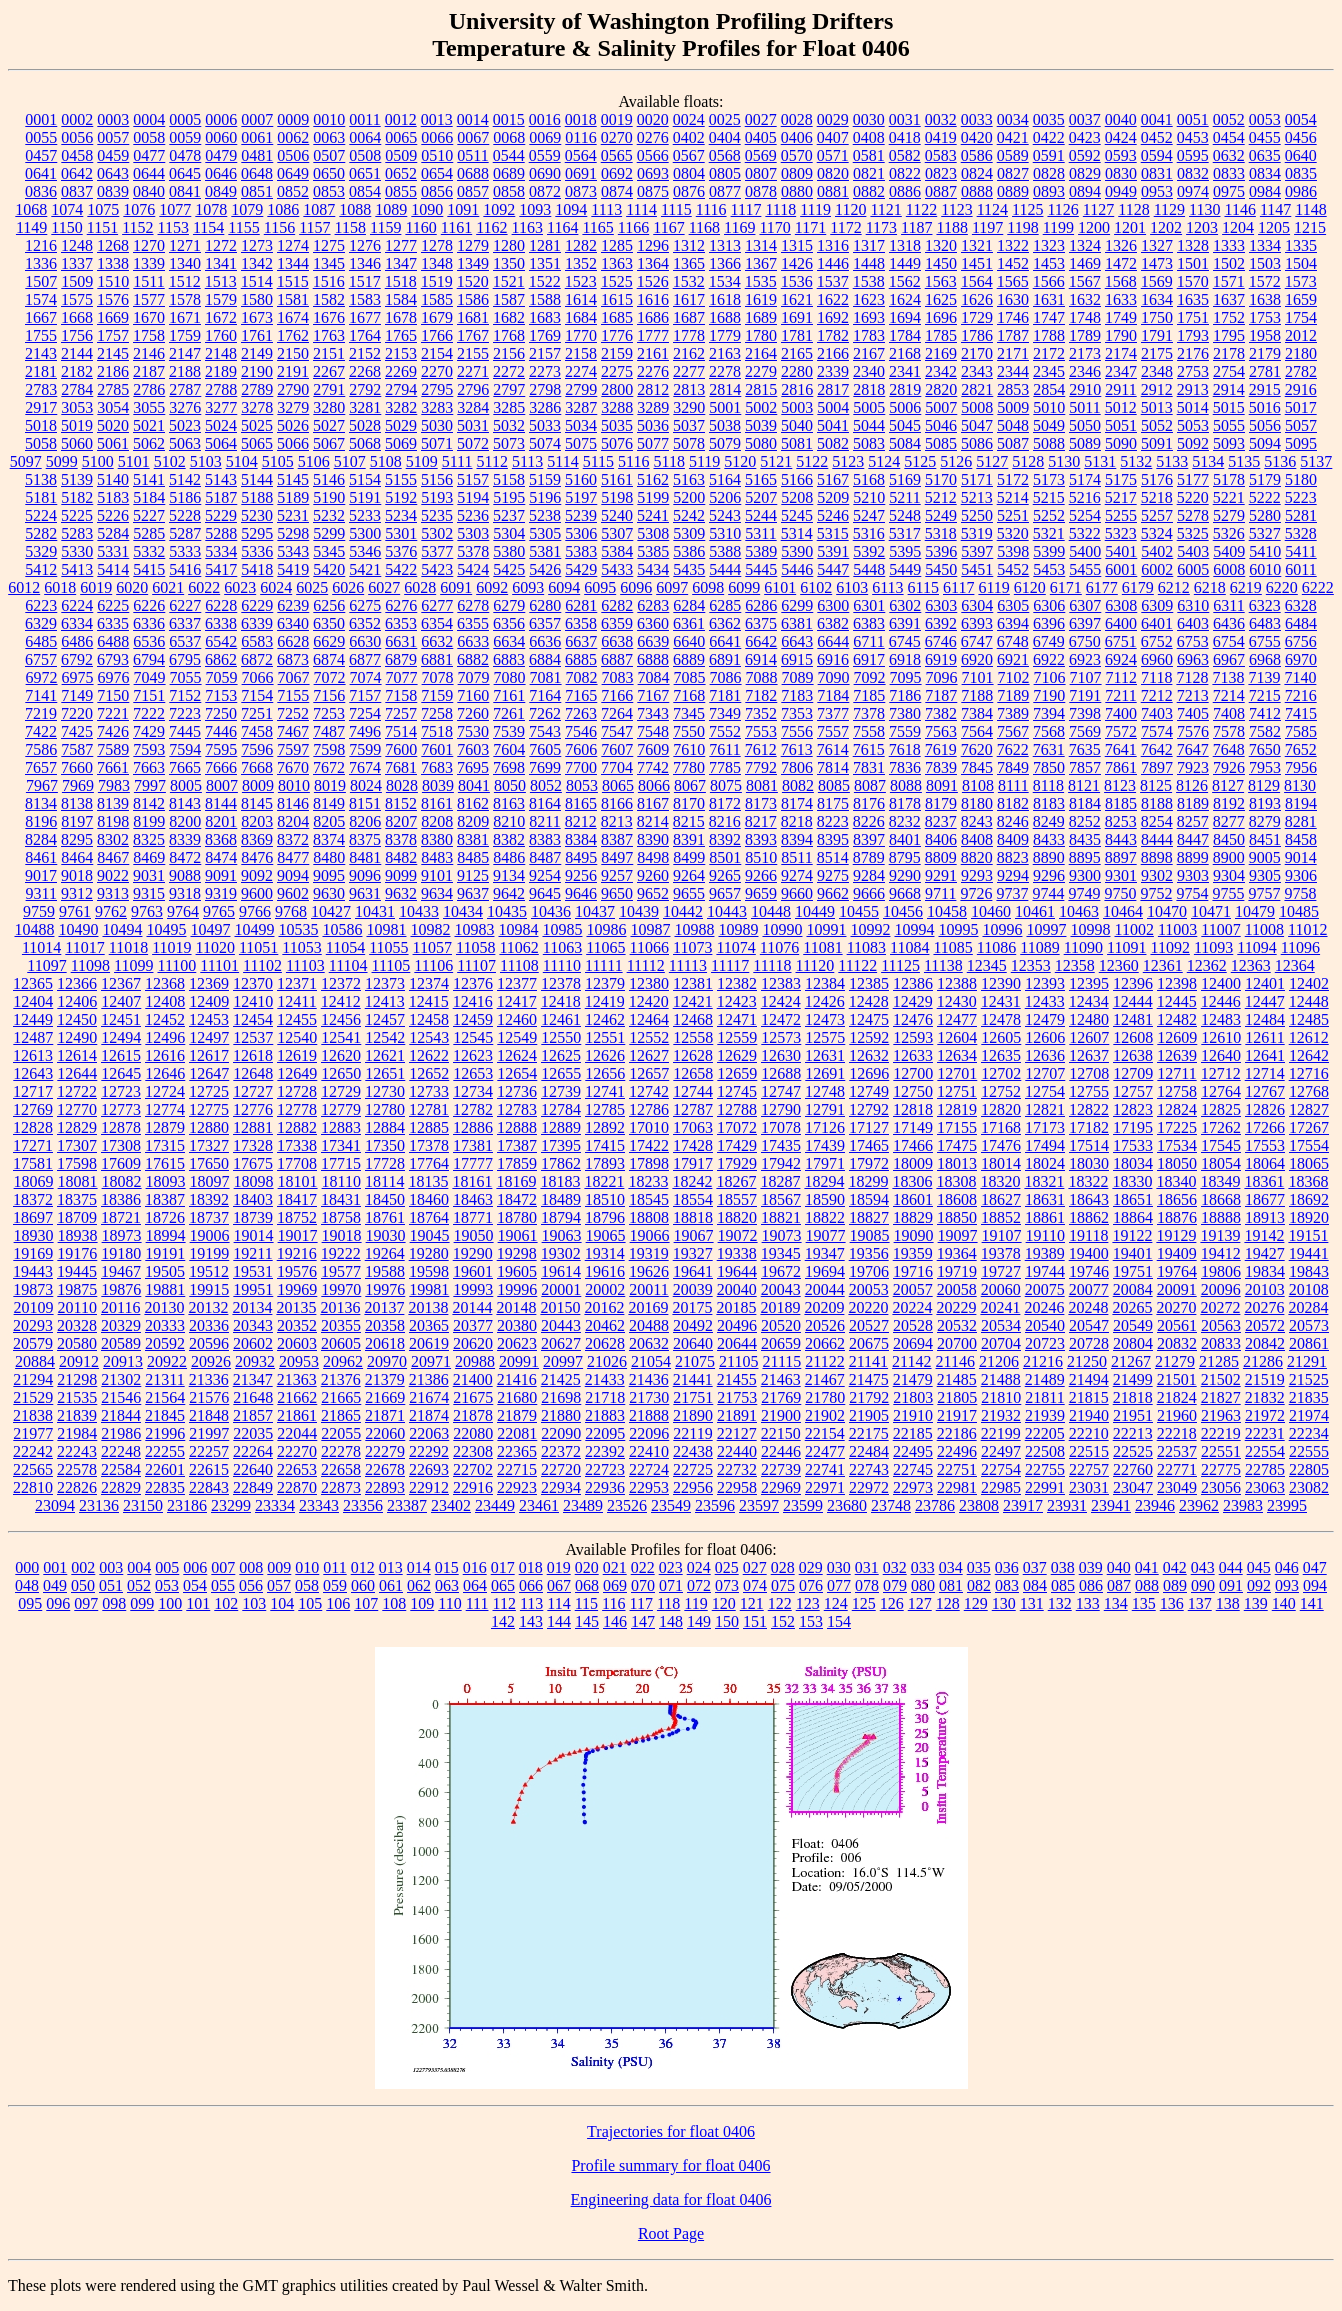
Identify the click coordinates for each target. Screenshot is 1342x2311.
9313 (113, 893)
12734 (473, 1091)
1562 (905, 281)
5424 (473, 569)
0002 (77, 119)
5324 (1157, 533)
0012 (401, 119)
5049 (1049, 425)
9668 (905, 893)
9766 (255, 911)
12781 (429, 1109)
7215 (1265, 695)
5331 (113, 551)
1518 (401, 281)
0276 (653, 137)
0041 (1157, 119)
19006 (210, 1235)
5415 (149, 569)
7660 (77, 767)
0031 (905, 119)
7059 (222, 677)
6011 (1300, 569)
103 (254, 1603)
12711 (1176, 1073)
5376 (401, 551)
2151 (329, 353)
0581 (869, 155)
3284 (473, 407)
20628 (605, 1343)
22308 (473, 1451)
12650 (341, 1073)
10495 (166, 929)
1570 (1193, 281)
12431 (1001, 1001)
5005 (869, 407)
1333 (1229, 245)
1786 (977, 335)
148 (671, 1621)
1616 (653, 299)
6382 (833, 623)
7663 (149, 767)
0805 (725, 173)
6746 (941, 641)
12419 (605, 1001)
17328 (253, 1145)
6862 (221, 659)
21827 (1221, 1397)
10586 (342, 929)
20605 (341, 1343)
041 (1147, 1567)
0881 (833, 191)
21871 (385, 1415)
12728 (297, 1091)
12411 (296, 1001)
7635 (1085, 749)
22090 (561, 1433)
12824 (1177, 1109)
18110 (341, 1181)
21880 (561, 1415)
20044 (825, 1289)
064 (475, 1585)
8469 (149, 857)
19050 (474, 1235)
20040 (737, 1289)
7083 (618, 677)
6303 (941, 605)
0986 (1301, 191)
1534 (725, 281)
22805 (1309, 1469)
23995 (1287, 1505)
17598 (77, 1163)
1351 (545, 263)
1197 (987, 227)
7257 (401, 713)
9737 (1012, 893)
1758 (149, 335)
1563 (941, 281)
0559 (545, 155)
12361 (1163, 965)
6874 (329, 659)
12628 (693, 1055)
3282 (401, 407)
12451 (121, 1019)
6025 (312, 587)
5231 (293, 515)
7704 (617, 767)
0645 (185, 173)
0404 (725, 137)
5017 (1301, 407)
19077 (826, 1235)
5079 (725, 443)
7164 (545, 695)
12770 (77, 1109)
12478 (1001, 1019)
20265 (1132, 1307)
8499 (689, 857)
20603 (297, 1343)
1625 (941, 299)
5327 (1265, 533)
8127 (1228, 785)
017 (503, 1567)
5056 (1265, 425)
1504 (1301, 263)
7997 (150, 785)
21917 (957, 1415)
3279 (293, 407)
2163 (725, 353)
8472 (185, 857)
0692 (617, 173)
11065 (605, 947)
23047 (1133, 1487)
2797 (509, 389)
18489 (561, 1199)
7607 (617, 749)
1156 (279, 227)
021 (615, 1567)
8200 (185, 821)
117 (641, 1603)
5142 (185, 479)
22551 (1221, 1451)
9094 (293, 875)
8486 (509, 857)
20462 (605, 1325)
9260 (653, 875)
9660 (797, 893)
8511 (796, 857)
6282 (617, 605)
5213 (977, 497)
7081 (546, 677)
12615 (121, 1055)
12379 (605, 983)
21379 (385, 1379)
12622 (429, 1055)
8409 (1013, 839)
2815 (761, 389)
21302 (121, 1379)
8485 (473, 857)
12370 (253, 983)
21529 (33, 1397)
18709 (77, 1217)
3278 (257, 407)
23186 (187, 1505)
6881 (437, 659)
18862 (1089, 1217)
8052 (546, 785)
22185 (913, 1433)
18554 (693, 1199)
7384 (977, 713)
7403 (1157, 713)
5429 (581, 569)
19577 (341, 1271)
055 (223, 1585)
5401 (1121, 551)
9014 (1301, 857)
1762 (293, 335)
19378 (1001, 1253)
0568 (725, 155)
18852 (1001, 1217)
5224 (41, 515)
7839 (941, 767)
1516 (329, 281)
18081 (78, 1181)
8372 (293, 839)
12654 (517, 1073)
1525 (617, 281)
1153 (173, 227)
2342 (941, 371)
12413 (385, 1001)
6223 (41, 605)
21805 (957, 1397)
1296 (653, 245)
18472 (517, 1199)
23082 (1309, 1487)
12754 (1045, 1091)
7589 (113, 749)
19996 (517, 1289)
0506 (293, 155)
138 (1228, 1603)
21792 (869, 1397)
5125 (920, 461)
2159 (617, 353)
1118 (780, 209)
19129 (1176, 1235)
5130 (1064, 461)
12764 (1221, 1091)
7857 (1085, 767)
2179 (1265, 353)
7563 (941, 731)
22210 (1089, 1433)
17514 (1089, 1145)
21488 (1001, 1379)
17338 (297, 1145)
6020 (132, 587)
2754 (1229, 371)
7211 (1120, 695)
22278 (341, 1451)
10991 (826, 929)
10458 (947, 911)
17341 (341, 1145)
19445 (77, 1271)
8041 (474, 785)
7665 (185, 767)
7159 (437, 695)
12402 (1309, 983)
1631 (1049, 299)
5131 (1100, 461)
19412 (1221, 1253)
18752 (297, 1217)
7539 (509, 731)
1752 (1229, 317)
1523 (581, 281)
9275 (833, 875)
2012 (1301, 335)
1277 (401, 245)
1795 (1229, 335)
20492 (693, 1325)
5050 (1085, 425)
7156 (329, 695)
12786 (649, 1109)
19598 (429, 1271)
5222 (1265, 497)
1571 (1229, 281)
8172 (725, 803)
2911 (1120, 389)
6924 (1121, 659)
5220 (1193, 497)
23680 (847, 1505)
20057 (913, 1289)
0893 (1049, 191)
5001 (725, 407)
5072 (473, 443)
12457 (385, 1019)
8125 (1156, 785)
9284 (869, 875)
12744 (693, 1091)
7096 (942, 677)
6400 (1121, 623)
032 (895, 1567)
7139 (1264, 677)
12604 (957, 1037)
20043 (781, 1289)
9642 (509, 893)
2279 (761, 371)
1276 (365, 245)
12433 (1045, 1001)
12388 (957, 983)
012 (363, 1567)
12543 (429, 1037)
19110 (1045, 1235)
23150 (143, 1505)
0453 (1193, 137)
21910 (913, 1415)
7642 (1157, 749)
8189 (1193, 803)
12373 (385, 983)
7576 (1193, 731)
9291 (941, 875)
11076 (779, 947)
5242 (689, 515)
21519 (1265, 1379)
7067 (294, 677)
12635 (1001, 1055)
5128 (1028, 461)
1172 (845, 227)
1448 (869, 263)
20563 (1221, 1325)
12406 (77, 1001)
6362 (725, 623)
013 (391, 1567)
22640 (253, 1469)
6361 (689, 623)
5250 (977, 515)
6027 (384, 587)
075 (783, 1585)
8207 (401, 821)
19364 (957, 1253)
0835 (1301, 173)
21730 (649, 1397)
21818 (1133, 1397)
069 (615, 1585)
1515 (293, 281)
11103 (305, 965)
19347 (825, 1253)
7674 (365, 767)
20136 (340, 1307)
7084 (654, 677)
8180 (977, 803)
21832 (1265, 1397)
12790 (781, 1109)
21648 (253, 1397)
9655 (689, 893)
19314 (605, 1253)
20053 (869, 1289)
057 (279, 1585)
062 (419, 1585)
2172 (1049, 353)
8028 (402, 785)
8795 (905, 857)
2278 (725, 371)
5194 (473, 497)
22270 (297, 1451)
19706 (869, 1271)
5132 (1136, 461)
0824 (977, 173)
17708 (297, 1163)
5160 (581, 479)
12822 (1089, 1109)
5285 (149, 533)
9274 (797, 875)
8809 (941, 857)
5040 (797, 425)
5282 (41, 533)
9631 (365, 893)
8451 (1265, 839)
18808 (649, 1217)
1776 (617, 335)
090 (1203, 1585)
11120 (815, 965)
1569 (1157, 281)
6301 (869, 605)
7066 (258, 677)
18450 (385, 1199)
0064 (365, 137)
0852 (293, 191)
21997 (209, 1433)
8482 (401, 857)
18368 (1308, 1181)
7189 (1013, 695)
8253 (1121, 821)
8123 (1120, 785)
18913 (1265, 1217)
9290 (905, 875)
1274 (293, 245)
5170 (941, 479)
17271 (33, 1145)
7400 (1121, 713)
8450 (1229, 839)
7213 (1193, 695)
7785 (725, 767)
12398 (1177, 983)
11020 (215, 947)
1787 (1013, 335)
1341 (221, 263)
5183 (113, 497)
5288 (221, 533)
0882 (869, 191)
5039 (761, 425)
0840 (149, 191)
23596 (715, 1505)
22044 (297, 1433)
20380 (517, 1325)
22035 (253, 1433)
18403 (253, 1199)
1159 (385, 227)
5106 (314, 461)
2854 (1049, 389)
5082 (833, 443)
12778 (297, 1109)
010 (307, 1567)
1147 (1275, 209)
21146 (955, 1361)
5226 (113, 515)
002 (83, 1567)
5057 (1301, 425)
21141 (868, 1361)
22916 (473, 1487)
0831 (1157, 173)
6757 (41, 659)
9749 (1084, 893)
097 (86, 1603)
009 (279, 1567)
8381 (473, 839)
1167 (668, 227)
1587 (509, 299)
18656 (1177, 1199)
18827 (869, 1217)
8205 (329, 821)
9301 (1121, 875)
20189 (780, 1307)
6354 (437, 623)
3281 (365, 407)
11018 (128, 947)
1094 (571, 209)
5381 (545, 551)
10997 (1046, 929)
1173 (881, 227)
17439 (825, 1145)
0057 (113, 137)
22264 (253, 1451)
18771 (473, 1217)
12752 (1001, 1091)
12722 (77, 1091)
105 (310, 1603)
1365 (689, 263)
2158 (581, 353)
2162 (689, 353)
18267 (736, 1181)
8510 (761, 857)
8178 (905, 803)
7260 (473, 713)
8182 (1013, 803)
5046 (941, 425)
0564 (581, 155)
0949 (1121, 191)
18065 (1309, 1163)
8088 (906, 785)
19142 (1264, 1235)
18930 (34, 1235)
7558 (869, 731)
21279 (1175, 1361)
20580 (77, 1343)
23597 (759, 1505)
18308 (956, 1181)
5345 (329, 551)
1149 (31, 227)
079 (895, 1585)
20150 (560, 1307)
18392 (209, 1199)
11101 (219, 965)
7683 (437, 767)
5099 (62, 461)
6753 (1193, 641)
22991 (1045, 1487)
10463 (1079, 911)
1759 (185, 335)
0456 (1301, 137)
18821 (781, 1217)
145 (587, 1621)
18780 (517, 1217)
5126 (956, 461)
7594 (185, 749)
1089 (391, 209)
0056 (77, 137)
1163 (527, 227)
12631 (825, 1055)
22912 (429, 1487)
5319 (977, 533)
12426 (825, 1001)
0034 (1013, 119)
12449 (33, 1019)
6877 (365, 659)
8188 (1157, 803)
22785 (1265, 1469)
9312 (77, 893)
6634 (509, 641)
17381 (473, 1145)
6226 (149, 605)
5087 (1013, 443)
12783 (517, 1109)
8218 (797, 821)
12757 (1133, 1091)
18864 (1133, 1217)
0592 (1085, 155)
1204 (1238, 227)
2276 (653, 371)
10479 (1255, 911)
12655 (561, 1073)
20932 (255, 1361)
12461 (561, 1019)
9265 (725, 875)
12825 (1221, 1109)
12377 (517, 983)
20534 (1001, 1325)
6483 (1265, 623)
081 (951, 1585)
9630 (329, 893)
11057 (432, 947)
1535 (761, 281)
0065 (401, 137)
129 (976, 1603)
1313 (725, 245)
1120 (850, 209)
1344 (293, 263)
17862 (561, 1163)
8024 (366, 785)
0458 (77, 155)
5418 (257, 569)
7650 (1265, 749)
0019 (617, 119)
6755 (1265, 641)
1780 (761, 335)
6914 (761, 659)
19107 (1002, 1235)
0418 (905, 137)
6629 (329, 641)
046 (1287, 1567)
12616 (165, 1055)
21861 (297, 1415)
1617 (689, 299)
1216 (41, 245)
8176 (869, 803)
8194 (1301, 803)
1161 (456, 227)
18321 (1044, 1181)
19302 (561, 1253)
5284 (113, 533)
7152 (185, 695)
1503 (1265, 263)
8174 (797, 803)
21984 (77, 1433)
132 (1060, 1603)
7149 (77, 695)
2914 (1229, 389)
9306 (1301, 875)
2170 (977, 353)
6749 (1049, 641)
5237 (509, 515)
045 (1259, 1567)
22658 (341, 1469)
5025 (257, 425)
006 (195, 1567)
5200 (689, 497)
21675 (473, 1397)
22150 (781, 1433)
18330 (1132, 1181)
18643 (1089, 1199)
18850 (957, 1217)
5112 (491, 461)
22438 (693, 1451)
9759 (39, 911)
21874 (429, 1415)
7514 (401, 731)
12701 (957, 1073)
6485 (41, 641)
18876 (1177, 1217)
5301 (401, 533)
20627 (561, 1343)
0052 (1229, 119)
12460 (517, 1019)
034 (951, 1567)
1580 (257, 299)
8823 (1013, 857)
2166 (833, 353)
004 (139, 1567)
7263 (581, 713)
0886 (905, 191)
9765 (219, 911)
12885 (429, 1127)
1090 (427, 209)
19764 (1177, 1271)
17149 (913, 1127)
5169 (905, 479)
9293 (977, 875)
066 (531, 1585)
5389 (761, 551)
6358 (581, 623)
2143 (41, 353)
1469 (1085, 263)
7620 (977, 749)
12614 (77, 1055)
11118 (772, 965)
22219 (1221, 1433)
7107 (1086, 677)
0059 (185, 137)
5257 (1157, 515)
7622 (1013, 749)
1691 (797, 317)
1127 (1098, 209)
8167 (653, 803)
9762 (111, 911)
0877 (725, 191)
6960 (1157, 659)
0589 (1013, 155)
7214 (1229, 695)
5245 (797, 515)
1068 (31, 209)
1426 (797, 263)
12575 (825, 1037)
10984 (518, 929)
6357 (545, 623)
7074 (366, 677)
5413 (77, 569)
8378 (401, 839)
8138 (77, 803)
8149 (329, 803)
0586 (977, 155)
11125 (900, 965)
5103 (206, 461)
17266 (1265, 1127)
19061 (518, 1235)
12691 (825, 1073)
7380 (905, 713)
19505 (165, 1271)
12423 (737, 1001)
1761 (257, 335)
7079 (474, 677)
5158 (509, 479)
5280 (1265, 515)
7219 (41, 713)
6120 (1030, 587)
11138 (943, 965)
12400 (1221, 983)
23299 (231, 1505)
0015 (509, 119)
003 (111, 1567)
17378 (429, 1145)
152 (783, 1621)
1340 (185, 263)
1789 (1085, 335)
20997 (563, 1361)
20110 (77, 1307)
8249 (1049, 821)
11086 (996, 947)
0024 (689, 119)
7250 (221, 713)
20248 (1088, 1307)
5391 (833, 551)
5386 (689, 551)
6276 (401, 605)
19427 (1265, 1253)
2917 (41, 407)
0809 (797, 173)
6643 (797, 641)
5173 (1049, 479)
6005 (1193, 569)
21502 (1221, 1379)
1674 (293, 317)
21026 (607, 1361)
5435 (689, 569)
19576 (297, 1271)
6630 (365, 641)
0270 (617, 137)
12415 (429, 1001)
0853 (329, 191)
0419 (941, 137)
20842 (1265, 1343)
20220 (868, 1307)
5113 (527, 461)
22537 (1177, 1451)
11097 (46, 965)
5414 (113, 569)
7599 (365, 749)
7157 (365, 695)
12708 (1089, 1073)
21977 (33, 1433)
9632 (401, 893)
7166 (617, 695)
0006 (221, 119)
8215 (689, 821)
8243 (977, 821)
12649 (297, 1073)
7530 (473, 731)
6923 (1085, 659)
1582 (329, 299)
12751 (957, 1091)
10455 (859, 911)
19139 (1220, 1235)
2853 (1013, 389)
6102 (816, 587)
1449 (905, 263)
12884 (385, 1127)
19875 (77, 1289)
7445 (185, 731)
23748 (891, 1505)
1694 (905, 317)
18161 (472, 1181)
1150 (66, 227)
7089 (798, 677)
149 (699, 1621)
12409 (209, 1001)
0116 (580, 137)
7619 (941, 749)
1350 (509, 263)
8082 (798, 785)
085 (1063, 1585)
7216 (1301, 695)
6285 (725, 605)
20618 (385, 1343)
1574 (41, 299)
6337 (185, 623)
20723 (1045, 1343)
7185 (869, 695)
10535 (298, 929)
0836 (41, 191)
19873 (33, 1289)
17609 (121, 1163)
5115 (598, 461)
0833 (1229, 173)
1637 (1229, 299)
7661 (113, 767)
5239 (581, 515)
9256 (581, 875)
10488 (34, 929)
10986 (606, 929)
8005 (186, 785)
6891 (725, 659)
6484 (1301, 623)
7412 (1265, 713)
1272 (221, 245)
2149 (257, 353)
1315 (797, 245)
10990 (782, 929)
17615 (165, 1163)
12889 (561, 1127)
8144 (221, 803)
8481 (365, 857)
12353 (1031, 965)
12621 (385, 1055)
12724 (165, 1091)
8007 (222, 785)
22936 (605, 1487)
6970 (1301, 659)
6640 (689, 641)
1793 (1193, 335)
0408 (869, 137)
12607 (1089, 1037)
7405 (1193, 713)
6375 (761, 623)
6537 (185, 641)
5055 (1229, 425)
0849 (221, 191)
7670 (293, 767)
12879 (165, 1127)
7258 (437, 713)
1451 (977, 263)
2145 (113, 353)
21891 (737, 1415)
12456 (341, 1019)
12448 (1309, 1001)
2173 (1085, 353)
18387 (165, 1199)
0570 (797, 155)
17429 (737, 1145)
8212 (581, 821)
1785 (941, 335)
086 (1091, 1585)
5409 (1229, 551)
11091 (1126, 947)
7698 (509, 767)
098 (114, 1603)
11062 (518, 947)
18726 (165, 1217)
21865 (341, 1415)
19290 (473, 1253)
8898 (1157, 857)
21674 (429, 1397)
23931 (1067, 1505)
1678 (401, 317)
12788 (737, 1109)
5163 (689, 479)
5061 (113, 443)
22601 (165, 1469)
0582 (905, 155)
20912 (79, 1361)
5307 (617, 533)
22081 (517, 1433)
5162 (653, 479)
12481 (1133, 1019)
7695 (473, 767)
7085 (690, 677)
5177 (1193, 479)
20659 (781, 1343)
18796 (605, 1217)
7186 (905, 695)
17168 (1001, 1127)
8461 (41, 857)
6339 (257, 623)
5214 (1013, 497)
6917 (869, 659)
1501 (1193, 263)
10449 (815, 911)
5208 (797, 497)
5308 (653, 533)
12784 (561, 1109)
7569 (1085, 731)
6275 (365, 605)
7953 (1265, 767)
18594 (869, 1199)
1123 (956, 209)
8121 (1084, 785)
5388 (725, 551)
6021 (168, 587)
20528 (913, 1325)
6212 (1174, 587)
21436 (649, 1379)
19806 (1221, 1271)
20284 (1308, 1307)
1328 (1193, 245)
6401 (1157, 623)
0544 (509, 155)
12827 (1309, 1109)
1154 (208, 227)
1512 (185, 281)
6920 (977, 659)
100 (170, 1603)
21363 (297, 1379)
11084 (909, 947)
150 (727, 1621)
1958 (1265, 335)
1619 (761, 299)
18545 (649, 1199)
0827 (1013, 173)
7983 (114, 785)
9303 (1193, 875)
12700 (913, 1073)
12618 (253, 1055)
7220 (77, 713)
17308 (121, 1145)
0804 (689, 173)
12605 (1001, 1037)
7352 (761, 713)
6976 (114, 677)
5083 (869, 443)
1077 (175, 209)
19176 (77, 1253)
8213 (617, 821)
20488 (649, 1325)
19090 (914, 1235)
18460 (429, 1199)
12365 (33, 983)
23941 (1111, 1505)
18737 (209, 1217)
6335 (113, 623)
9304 (1229, 875)
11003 (1177, 929)
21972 (1265, 1415)
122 (780, 1603)
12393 (1045, 983)
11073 (692, 947)
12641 (1265, 1055)
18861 (1045, 1217)
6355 (473, 623)
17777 (473, 1163)
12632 (869, 1055)
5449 (905, 569)
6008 (1229, 569)
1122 (921, 209)
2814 (725, 389)
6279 (509, 605)
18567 (781, 1199)
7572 (1121, 731)
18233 (648, 1181)
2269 (401, 371)
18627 (1001, 1199)
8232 (905, 821)
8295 (77, 839)
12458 (429, 1019)
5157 (473, 479)
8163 (509, 803)
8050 (510, 785)
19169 (33, 1253)
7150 (113, 695)
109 (422, 1603)
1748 (1085, 317)
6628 (293, 641)
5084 (905, 443)
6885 (581, 659)
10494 (122, 929)
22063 (429, 1433)
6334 (77, 623)
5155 (401, 479)
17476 (1001, 1145)
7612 (761, 749)
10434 (463, 911)
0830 (1121, 173)
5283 (77, 533)
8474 (221, 857)
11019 (171, 947)
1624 (905, 299)
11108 (519, 965)
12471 (737, 1019)
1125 (1027, 209)
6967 (1229, 659)
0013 (437, 119)
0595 (1193, 155)
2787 (185, 389)
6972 (42, 677)
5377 (437, 551)
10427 (331, 911)
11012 (1307, 929)
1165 (597, 227)
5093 (1229, 443)
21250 (1087, 1361)
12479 (1045, 1019)
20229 (956, 1307)
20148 (516, 1307)
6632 (437, 641)
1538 (869, 281)
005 (167, 1567)
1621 (797, 299)
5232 (329, 515)
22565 (33, 1469)
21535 (77, 1397)
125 (864, 1603)
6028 (420, 587)
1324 (1085, 245)
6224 (77, 605)
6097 (672, 587)
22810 (33, 1487)
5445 (761, 569)
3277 (221, 407)
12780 (385, 1109)
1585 (437, 299)
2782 (1301, 371)
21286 (1263, 1361)
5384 (617, 551)
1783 (869, 335)
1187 (916, 227)
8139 (113, 803)
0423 (1085, 137)
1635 (1193, 299)
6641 (725, 641)
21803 (913, 1397)
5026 (293, 425)
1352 (581, 263)
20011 (648, 1289)
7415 (1301, 713)
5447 (833, 569)
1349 (473, 263)
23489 (583, 1505)
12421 (693, 1001)
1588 (545, 299)
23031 (1089, 1487)
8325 (149, 839)
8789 (869, 857)
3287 (581, 407)
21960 (1177, 1415)
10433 (419, 911)
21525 (1309, 1379)
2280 (797, 371)
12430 (957, 1001)
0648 (257, 173)
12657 (649, 1073)
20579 (33, 1343)
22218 (1177, 1433)
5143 (221, 479)
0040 (1121, 119)
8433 (1049, 839)
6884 (545, 659)
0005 (185, 119)
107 (366, 1603)
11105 (391, 965)
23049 (1177, 1487)
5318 (941, 533)
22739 (781, 1469)
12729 (341, 1091)
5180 (1301, 479)
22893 (385, 1487)
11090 (1083, 947)
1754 (1301, 317)
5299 (329, 533)
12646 (165, 1073)
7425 (77, 731)
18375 (77, 1199)
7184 (833, 695)
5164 (725, 479)
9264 (689, 875)
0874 (617, 191)
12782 (473, 1109)
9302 (1157, 875)
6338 (221, 623)
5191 (365, 497)
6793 (113, 659)
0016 (545, 119)
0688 (473, 173)
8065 (618, 785)
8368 (221, 839)
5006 (905, 407)
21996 (165, 1433)
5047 (977, 425)
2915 (1265, 389)
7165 (581, 695)
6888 (653, 659)
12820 (1001, 1109)
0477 (149, 155)
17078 (781, 1127)
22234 (1309, 1433)
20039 (693, 1289)
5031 (473, 425)
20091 (1177, 1289)
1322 (1013, 245)
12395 (1089, 983)
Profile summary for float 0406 (670, 2165)
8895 (1085, 857)
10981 (386, 929)
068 (587, 1585)
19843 (1309, 1271)
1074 (67, 209)
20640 (693, 1343)
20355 (341, 1325)
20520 (781, 1325)
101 (198, 1603)
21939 (1045, 1415)
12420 (649, 1001)
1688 (725, 317)
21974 (1309, 1415)
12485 (1309, 1019)
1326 (1121, 245)
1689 (761, 317)
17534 (1177, 1145)
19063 (562, 1235)
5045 (905, 425)
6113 (887, 587)
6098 (708, 587)
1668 (77, 317)
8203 (257, 821)
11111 (604, 965)
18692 (1309, 1199)
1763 (329, 335)
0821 (869, 173)
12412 (341, 1001)
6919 (941, 659)
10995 (958, 929)
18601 (913, 1199)
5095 (1301, 443)
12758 (1177, 1091)
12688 (781, 1073)
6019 (96, 587)
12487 (33, 1037)
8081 (762, 785)
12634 (957, 1055)
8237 (941, 821)
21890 (693, 1415)
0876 (689, 191)
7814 (833, 767)
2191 (293, 371)
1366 (725, 263)
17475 (957, 1145)
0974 (1193, 191)
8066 (654, 785)
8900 (1229, 857)
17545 (1221, 1145)
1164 (562, 227)
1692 (833, 317)
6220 (1282, 587)
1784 (905, 335)
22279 (385, 1451)
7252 (293, 713)
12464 (649, 1019)
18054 (1221, 1163)
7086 (726, 677)
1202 (1166, 227)
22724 (649, 1469)
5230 (257, 515)
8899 (1193, 857)
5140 (113, 479)
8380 (437, 839)
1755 (41, 335)
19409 (1177, 1253)
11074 (735, 947)
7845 (977, 767)
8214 (653, 821)
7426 (113, 731)
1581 (293, 299)
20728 (1089, 1343)
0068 (509, 137)
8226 (869, 821)
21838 (33, 1415)
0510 (437, 155)
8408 (977, 839)
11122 (857, 965)
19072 (738, 1235)
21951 (1133, 1415)
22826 (77, 1487)
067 (559, 1585)
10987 (650, 929)
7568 (1049, 731)
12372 (341, 983)
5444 (725, 569)
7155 (293, 695)
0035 (1049, 119)
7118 (1156, 677)
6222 (1318, 587)
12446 (1221, 1001)
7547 (617, 731)
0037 (1085, 119)
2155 (473, 353)
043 (1203, 1567)
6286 (761, 605)
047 (1315, 1567)
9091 (221, 875)
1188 (951, 227)
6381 (797, 623)
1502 (1229, 263)
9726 (976, 893)
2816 (797, 389)
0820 (833, 173)
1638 (1265, 299)
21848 (209, 1415)
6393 (977, 623)
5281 (1301, 515)
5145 (293, 479)
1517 (365, 281)
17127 (869, 1127)
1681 (473, 317)
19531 (253, 1271)
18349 (1220, 1181)
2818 (869, 389)
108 (394, 1603)
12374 (429, 983)
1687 (689, 317)
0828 (1049, 173)
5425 (509, 569)
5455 (1085, 569)
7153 (221, 695)
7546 (581, 731)
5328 (1301, 533)
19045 (430, 1235)
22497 (1001, 1451)
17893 (605, 1163)
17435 (781, 1145)
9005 (1265, 857)
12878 (121, 1127)
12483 (1221, 1019)
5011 (1084, 407)
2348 (1157, 371)
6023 (240, 587)
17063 (693, 1127)
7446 (221, 731)
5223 (1301, 497)
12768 (1309, 1091)
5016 (1265, 407)
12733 (429, 1091)
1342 (257, 263)
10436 (551, 911)
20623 (517, 1343)
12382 (737, 983)
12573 (781, 1037)
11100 (176, 965)
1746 (1013, 317)
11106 (433, 965)
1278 (437, 245)
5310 (725, 533)
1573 (1301, 281)
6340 (293, 623)
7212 (1157, 695)
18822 (825, 1217)
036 (1007, 1567)
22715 (517, 1469)
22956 (693, 1487)
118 (668, 1603)
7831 (869, 767)
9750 (1120, 893)
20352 (297, 1325)
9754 (1192, 893)
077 (839, 1585)
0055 (41, 137)
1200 (1094, 227)
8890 (1049, 857)
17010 (649, 1127)
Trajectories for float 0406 (671, 2131)
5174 (1085, 479)
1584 (401, 299)
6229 (257, 605)
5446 (797, 569)
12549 (517, 1037)
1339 (149, 263)
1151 (102, 227)
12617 (209, 1055)
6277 (437, 605)
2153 (401, 353)
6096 (636, 587)
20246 (1044, 1307)
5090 (1121, 443)
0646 (221, 173)
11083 (866, 947)
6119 (993, 587)
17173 (1045, 1127)
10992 (870, 929)
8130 (1300, 785)
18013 (957, 1163)
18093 (166, 1181)
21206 (999, 1361)
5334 (221, 551)
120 (724, 1603)
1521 (509, 281)
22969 (781, 1487)
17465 (869, 1145)
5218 (1157, 497)
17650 (209, 1163)
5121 (776, 461)
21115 (781, 1361)
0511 (472, 155)
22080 (473, 1433)
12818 (913, 1109)
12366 (77, 983)
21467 (825, 1379)
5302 (437, 533)
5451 (977, 569)
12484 (1265, 1019)
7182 (761, 695)
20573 (1309, 1325)
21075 (695, 1361)
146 (615, 1621)
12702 (1001, 1073)
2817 (833, 389)
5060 (77, 443)
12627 (649, 1055)
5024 (221, 425)
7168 (689, 695)
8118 (1048, 785)
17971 (825, 1163)
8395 (833, 839)
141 (1312, 1603)
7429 (149, 731)
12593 (913, 1037)
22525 (1133, 1451)
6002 (1157, 569)
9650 (617, 893)
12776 (253, 1109)
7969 (78, 785)
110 (449, 1603)
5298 (293, 533)
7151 (149, 695)
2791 (329, 389)
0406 (797, 137)
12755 (1089, 1091)
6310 (1193, 605)
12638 (1133, 1055)
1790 (1121, 335)
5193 (437, 497)
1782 (833, 335)
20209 (824, 1307)
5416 (185, 569)
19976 (385, 1289)
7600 (401, 749)
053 (167, 1585)
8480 (329, 857)
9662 (833, 893)
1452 (1013, 263)
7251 (257, 713)
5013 (1157, 407)
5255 (1121, 515)
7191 (1085, 695)
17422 (649, 1145)
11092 (1169, 947)
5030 (437, 425)
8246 (1013, 821)
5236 (473, 515)
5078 (689, 443)
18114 (384, 1181)
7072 (330, 677)
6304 (977, 605)
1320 (941, 245)
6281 (581, 605)
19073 (782, 1235)
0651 (365, 173)
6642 (761, 641)
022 (643, 1567)
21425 (561, 1379)
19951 (253, 1289)
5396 (941, 551)
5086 (977, 443)
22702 (473, 1469)
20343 (253, 1325)
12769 (33, 1109)
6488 (113, 641)
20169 (648, 1307)
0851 (257, 191)
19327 (693, 1253)
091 (1231, 1585)
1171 (810, 227)
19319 (649, 1253)
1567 (1085, 281)
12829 (77, 1127)
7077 (402, 677)
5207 (761, 497)
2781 (1265, 371)
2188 (185, 371)
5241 (653, 515)
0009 (293, 119)
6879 (401, 659)
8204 (293, 821)
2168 (905, 353)
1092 (499, 209)
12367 (121, 983)
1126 (1062, 209)
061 (391, 1585)
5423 (437, 569)
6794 (149, 659)
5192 (401, 497)
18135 (428, 1181)
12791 (825, 1109)
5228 (185, 515)
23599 (803, 1505)
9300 (1085, 875)
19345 (781, 1253)
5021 (149, 425)
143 (531, 1621)
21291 (1307, 1361)
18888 (1221, 1217)
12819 (957, 1109)
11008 (1264, 929)
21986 (121, 1433)
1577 (149, 299)
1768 (509, 335)
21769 (781, 1397)
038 (1063, 1567)
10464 (1123, 911)
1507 (41, 281)
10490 (78, 929)
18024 (1045, 1163)
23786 (935, 1505)
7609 (653, 749)
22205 (1045, 1433)
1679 (437, 317)
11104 (348, 965)
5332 (149, 551)
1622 (833, 299)
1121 (885, 209)
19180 (121, 1253)
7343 (653, 713)
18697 (33, 1217)
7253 (329, 713)
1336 (41, 263)
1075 (103, 209)
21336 (209, 1379)
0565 (617, 155)
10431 (375, 911)
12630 (781, 1055)
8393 (761, 839)
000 (27, 1567)
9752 (1156, 893)
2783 (41, 389)
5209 (833, 497)
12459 (473, 1019)
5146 (329, 479)
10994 (914, 929)
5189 (293, 497)
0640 (1301, 155)
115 (586, 1603)
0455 (1265, 137)
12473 (825, 1019)
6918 (905, 659)
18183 (560, 1181)
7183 (797, 695)
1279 (473, 245)
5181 (41, 497)
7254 (365, 713)
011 (334, 1567)
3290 (689, 407)
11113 (688, 965)
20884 (35, 1361)
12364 (1295, 965)
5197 (581, 497)
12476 (913, 1019)
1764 (365, 335)
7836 (905, 767)
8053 (582, 785)
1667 (41, 317)
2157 (545, 353)
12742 (649, 1091)
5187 (221, 497)
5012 (1121, 407)
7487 (329, 731)
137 (1200, 1603)
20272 (1220, 1307)
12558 (693, 1037)
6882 (473, 659)
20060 (1001, 1289)
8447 (1193, 839)
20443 (561, 1325)
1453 (1049, 263)
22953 (649, 1487)
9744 (1048, 893)
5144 (257, 479)
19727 (1001, 1271)
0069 (545, 137)
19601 (473, 1271)
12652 (429, 1073)
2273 (545, 371)
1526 (653, 281)
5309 (689, 533)
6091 (456, 587)
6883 (509, 659)
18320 (1000, 1181)
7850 (1049, 767)
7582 (1265, 731)
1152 (137, 227)
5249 (941, 515)
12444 (1133, 1001)
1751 (1193, 317)
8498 (653, 857)
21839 (77, 1415)
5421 (365, 569)
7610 (689, 749)
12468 (693, 1019)
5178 (1229, 479)
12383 (781, 983)
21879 (517, 1415)
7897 (1157, 767)
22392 (605, 1451)
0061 (257, 137)
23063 (1265, 1487)
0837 (77, 191)
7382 (941, 713)
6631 (401, 641)
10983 (474, 929)
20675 (869, 1343)
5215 (1049, 497)
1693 (869, 317)
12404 (33, 1001)
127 (920, 1603)
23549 (671, 1505)
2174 (1121, 353)
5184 (149, 497)
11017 (84, 947)
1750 (1157, 317)
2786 (149, 389)
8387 (617, 839)
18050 (1177, 1163)
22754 (1001, 1469)
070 (643, 1585)
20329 (121, 1325)
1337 (77, 263)
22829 (121, 1487)
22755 (1045, 1469)
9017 (41, 875)
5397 (977, 551)
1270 (149, 245)
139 (1256, 1603)
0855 (401, 191)
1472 (1121, 263)
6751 (1121, 641)
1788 (1049, 335)
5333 (185, 551)
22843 (209, 1487)
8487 (545, 857)
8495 (581, 857)
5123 (848, 461)
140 (1284, 1603)
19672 (781, 1271)
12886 (473, 1127)
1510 (113, 281)
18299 (868, 1181)
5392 (869, 551)
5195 (509, 497)
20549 (1133, 1325)
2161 (653, 353)
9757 (1264, 893)
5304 (509, 533)
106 (338, 1603)
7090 (834, 677)
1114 (641, 209)
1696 (941, 317)
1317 (869, 245)
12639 (1177, 1055)
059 (335, 1585)
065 (503, 1585)
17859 (517, 1163)
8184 (1085, 803)
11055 (388, 947)
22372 (561, 1451)
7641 (1121, 749)
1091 (463, 209)
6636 (545, 641)
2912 (1157, 389)
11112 (646, 965)
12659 (737, 1073)
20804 (1133, 1343)
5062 (149, 443)
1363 (617, 263)
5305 (545, 533)
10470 (1167, 911)
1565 (1013, 281)
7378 (869, 713)
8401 (905, 839)
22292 (429, 1451)
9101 (437, 875)
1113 (606, 209)
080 (923, 1585)
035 (979, 1567)
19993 (473, 1289)
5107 (350, 461)
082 (979, 1585)
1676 (329, 317)
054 (195, 1585)
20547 (1089, 1325)
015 (447, 1567)
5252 (1049, 515)
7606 (581, 749)
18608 (957, 1199)
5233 (365, 515)
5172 (1013, 479)
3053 (77, 407)
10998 (1090, 929)
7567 (1013, 731)
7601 (437, 749)
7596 (257, 749)
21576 (209, 1397)
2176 (1193, 353)
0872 (545, 191)
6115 (923, 587)
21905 (869, 1415)
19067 (694, 1235)
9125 (473, 875)
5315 (833, 533)
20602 (253, 1343)
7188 (977, 695)
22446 (781, 1451)
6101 (780, 587)
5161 (617, 479)
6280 (545, 605)
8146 (293, 803)
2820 (941, 389)
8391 (689, 839)
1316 (833, 245)
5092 (1193, 443)
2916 (1301, 389)
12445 (1177, 1001)
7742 (653, 767)
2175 (1157, 353)
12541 (341, 1037)
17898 (649, 1163)
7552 (725, 731)
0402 (689, 137)
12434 (1089, 1001)
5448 (869, 569)
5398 (1013, 551)
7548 (653, 731)
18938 (78, 1235)
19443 (33, 1271)
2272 (509, 371)
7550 (689, 731)
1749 (1121, 317)
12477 (957, 1019)
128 (948, 1603)
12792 (869, 1109)
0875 (653, 191)
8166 (617, 803)
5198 (617, 497)
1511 (148, 281)
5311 (760, 533)
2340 (869, 371)
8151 (365, 803)
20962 (343, 1361)
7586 (41, 749)
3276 (185, 407)
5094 (1265, 443)
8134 (41, 803)
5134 (1208, 461)
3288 (617, 407)
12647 (209, 1073)
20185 (736, 1307)
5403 (1193, 551)
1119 (815, 209)
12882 (297, 1127)
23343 (319, 1505)
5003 (797, 407)
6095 (600, 587)
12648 (253, 1073)
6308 (1121, 605)
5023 (185, 425)
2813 (689, 389)
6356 (509, 623)
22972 (869, 1487)
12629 (737, 1055)
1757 (113, 335)
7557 (833, 731)
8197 (77, 821)
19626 (649, 1271)
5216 (1085, 497)
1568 (1121, 281)
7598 (329, 749)
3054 (113, 407)
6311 (1228, 605)
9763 (147, 911)
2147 (185, 353)
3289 (653, 407)
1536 (797, 281)
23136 (99, 1505)
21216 (1043, 1361)
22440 (737, 1451)
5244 (761, 515)
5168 (869, 479)
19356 (869, 1253)
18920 (1309, 1217)
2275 (617, 371)
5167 (833, 479)
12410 (253, 1001)
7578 (1229, 731)
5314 (797, 533)
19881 (165, 1289)
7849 (1013, 767)
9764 (183, 911)
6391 (905, 623)
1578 (185, 299)
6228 (221, 605)
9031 (149, 875)
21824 (1177, 1397)
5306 (581, 533)
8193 (1265, 803)
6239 (293, 605)
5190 (329, 497)
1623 (869, 299)
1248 (77, 245)
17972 (869, 1163)
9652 (653, 893)
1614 (581, 299)
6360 (653, 623)
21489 (1045, 1379)
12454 (253, 1019)
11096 (1300, 947)
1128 (1133, 209)
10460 (991, 911)
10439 (639, 911)
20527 (869, 1325)
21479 (913, 1379)
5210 (869, 497)
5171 (977, 479)
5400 (1085, 551)
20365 (429, 1325)
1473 (1157, 263)
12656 (605, 1073)
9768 (291, 911)
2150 (293, 353)
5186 (185, 497)
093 (1287, 1585)
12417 (517, 1001)
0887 (941, 191)
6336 (149, 623)
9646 (581, 893)
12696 (869, 1073)
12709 (1133, 1073)
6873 (293, 659)
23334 (275, 1505)
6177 (1102, 587)
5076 (617, 443)
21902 (825, 1415)
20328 (77, 1325)
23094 (55, 1505)
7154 (257, 695)
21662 (297, 1397)
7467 (293, 731)
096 (58, 1603)
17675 (253, 1163)
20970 (387, 1361)
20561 (1177, 1325)
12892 (605, 1127)
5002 (761, 407)
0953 (1157, 191)
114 (558, 1603)
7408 (1229, 713)
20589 (121, 1343)
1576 (113, 299)
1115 (676, 209)
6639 (653, 641)
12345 (987, 965)
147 (643, 1621)
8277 (1229, 821)
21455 (737, 1379)
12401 (1265, 983)
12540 (297, 1037)
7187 (941, 695)
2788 (221, 389)
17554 (1309, 1145)
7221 (113, 713)
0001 (41, 119)
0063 (329, 137)
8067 (690, 785)
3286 (545, 407)
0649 (293, 173)
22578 (77, 1469)
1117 (746, 209)
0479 (221, 155)
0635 (1265, 155)
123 (808, 1603)
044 (1231, 1567)
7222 (149, 713)
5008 (977, 407)
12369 (209, 983)
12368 (165, 983)
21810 (1001, 1397)
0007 (257, 119)
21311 (164, 1379)
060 (363, 1585)
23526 (627, 1505)
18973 (122, 1235)
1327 (1157, 245)
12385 (869, 983)
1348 (437, 263)
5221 (1229, 497)
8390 (653, 839)
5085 (941, 443)
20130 (164, 1307)
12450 (77, 1019)
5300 (365, 533)
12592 (869, 1037)
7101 (978, 677)
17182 (1089, 1127)
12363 (1251, 965)
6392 (941, 623)
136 (1172, 1603)
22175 (869, 1433)
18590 (825, 1199)
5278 (1193, 515)
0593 (1121, 155)
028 (783, 1567)
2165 (797, 353)
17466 (913, 1145)
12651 (385, 1073)
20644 (737, 1343)
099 (142, 1603)
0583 (941, 155)
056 (251, 1585)
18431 (341, 1199)
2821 (977, 389)
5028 (365, 425)
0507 (329, 155)
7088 (762, 677)
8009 (258, 785)
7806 (797, 767)
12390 (1001, 983)
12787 (693, 1109)
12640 (1221, 1055)
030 (839, 1567)
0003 (113, 119)
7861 (1121, 767)
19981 (429, 1289)
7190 (1049, 695)
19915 (209, 1289)
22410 (649, 1451)
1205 (1274, 227)
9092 (257, 875)
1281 (545, 245)
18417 (297, 1199)
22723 (605, 1469)
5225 (77, 515)
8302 (113, 839)
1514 (257, 281)
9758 (1300, 893)
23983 (1243, 1505)
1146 (1239, 209)
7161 (509, 695)
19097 (958, 1235)
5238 (545, 515)
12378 (561, 983)
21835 (1309, 1397)
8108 (978, 785)
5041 (833, 425)
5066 (293, 443)
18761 (385, 1217)
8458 (1301, 839)
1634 (1157, 299)
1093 (535, 209)
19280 (429, 1253)
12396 (1133, 983)
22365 (517, 1451)
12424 (781, 1001)
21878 (473, 1415)
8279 (1265, 821)
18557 (737, 1199)
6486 (77, 641)
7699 (545, 767)
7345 (689, 713)
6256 (329, 605)
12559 (737, 1037)
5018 (41, 425)
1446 (833, 263)
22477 (825, 1451)
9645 (545, 893)
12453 (209, 1019)
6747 (977, 641)
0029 (833, 119)
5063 (185, 443)
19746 (1089, 1271)
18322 (1088, 1181)
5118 (669, 461)
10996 (1002, 929)
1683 (545, 317)
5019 (77, 425)
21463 (781, 1379)
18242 (692, 1181)
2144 (77, 353)
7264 (617, 713)
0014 (473, 119)
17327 (209, 1145)
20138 (428, 1307)
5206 (725, 497)
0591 (1049, 155)
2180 (1301, 353)
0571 (833, 155)
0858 (509, 191)
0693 (653, 173)
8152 (401, 803)
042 (1175, 1567)
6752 (1157, 641)
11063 (562, 947)
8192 (1229, 803)
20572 (1265, 1325)
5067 (329, 443)
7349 (725, 713)
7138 (1228, 677)
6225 (113, 605)
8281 (1301, 821)
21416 (517, 1379)
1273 (257, 245)
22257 (209, 1451)
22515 (1089, 1451)
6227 (185, 605)
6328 (1301, 605)
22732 (737, 1469)
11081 (822, 947)
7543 (545, 731)
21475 (869, 1379)
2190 (257, 371)
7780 (689, 767)
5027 (329, 425)
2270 (437, 371)
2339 (833, 371)
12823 (1133, 1109)
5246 (833, 515)
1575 (77, 299)
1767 (473, 335)
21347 (253, 1379)
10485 (1299, 911)
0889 (1013, 191)
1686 (653, 317)
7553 (761, 731)
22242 (33, 1451)
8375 (365, 839)
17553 (1265, 1145)
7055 (186, 677)
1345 (329, 263)
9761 (75, 911)
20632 (649, 1343)
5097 (26, 461)
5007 (941, 407)
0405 (761, 137)
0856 (437, 191)
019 (559, 1567)
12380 (649, 983)
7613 (797, 749)
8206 (365, 821)
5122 (812, 461)
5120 (740, 461)
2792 (365, 389)
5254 (1085, 515)
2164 (761, 353)
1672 (221, 317)
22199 (1001, 1433)
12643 (33, 1073)
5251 (1013, 515)
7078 (438, 677)
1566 (1049, 281)
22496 (957, 1451)
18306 (912, 1181)
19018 (342, 1235)
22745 (913, 1469)
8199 (149, 821)
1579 (221, 299)
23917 (1023, 1505)
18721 (121, 1217)
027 (755, 1567)
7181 (725, 695)
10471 (1211, 911)
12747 (781, 1091)
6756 (1301, 641)
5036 (653, 425)
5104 (242, 461)
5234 (401, 515)
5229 (221, 515)
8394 (797, 839)
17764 (429, 1163)
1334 (1265, 245)
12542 (385, 1037)
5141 (149, 479)
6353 (401, 623)
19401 (1133, 1253)
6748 (1013, 641)
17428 (693, 1145)
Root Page (671, 2233)
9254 (545, 875)
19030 (386, 1235)
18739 (253, 1217)
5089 (1085, 443)
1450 (941, 263)
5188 (257, 497)
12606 (1045, 1037)
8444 (1157, 839)
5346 (365, 551)
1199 (1058, 227)
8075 (726, 785)
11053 (301, 947)
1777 (653, 335)
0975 (1229, 191)
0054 (1301, 119)
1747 (1049, 317)
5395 (905, 551)
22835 (165, 1487)
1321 (977, 245)
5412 (41, 569)
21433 (605, 1379)
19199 (209, 1253)
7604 (509, 749)
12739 (561, 1091)
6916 (833, 659)
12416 (473, 1001)
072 (699, 1585)
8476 (257, 857)
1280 (509, 245)
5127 (992, 461)
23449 (495, 1505)
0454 (1229, 137)
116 (613, 1603)
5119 (704, 461)
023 (671, 1567)
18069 (34, 1181)
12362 (1207, 965)
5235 (437, 515)
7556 (797, 731)
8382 (509, 839)
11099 (133, 965)
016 (475, 1567)
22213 (1133, 1433)
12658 (693, 1073)
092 (1259, 1585)
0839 (113, 191)
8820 (977, 857)
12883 (341, 1127)
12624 (517, 1055)
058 (307, 1585)
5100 (98, 461)
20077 (1089, 1289)
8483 (437, 857)
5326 (1229, 533)
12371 (297, 983)
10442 (683, 911)
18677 (1265, 1199)
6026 (348, 587)
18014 (1001, 1163)
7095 (906, 677)
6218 (1210, 587)
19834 (1265, 1271)
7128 (1192, 677)
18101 (298, 1181)
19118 (1088, 1235)
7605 (545, 749)
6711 (868, 641)
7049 (150, 677)
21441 (693, 1379)
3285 (509, 407)
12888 (517, 1127)
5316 (869, 533)
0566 (653, 155)
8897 (1121, 857)
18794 (561, 1217)
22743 (869, 1469)
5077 (653, 443)
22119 (692, 1433)
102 (226, 1603)
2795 (437, 389)
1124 (992, 209)
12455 (297, 1019)
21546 (121, 1397)
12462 (605, 1019)
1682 (509, 317)
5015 (1229, 407)
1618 (725, 299)
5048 (1013, 425)
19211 (252, 1253)
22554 (1265, 1451)
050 (83, 1585)
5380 (509, 551)
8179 (941, 803)
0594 (1157, 155)
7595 (221, 749)
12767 (1265, 1091)
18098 (254, 1181)
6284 (689, 605)
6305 (1013, 605)
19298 (517, 1253)
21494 (1089, 1379)
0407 (833, 137)
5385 (653, 551)
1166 (633, 227)
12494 (121, 1037)
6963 (1193, 659)
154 (839, 1621)
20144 (472, 1307)
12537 (253, 1037)
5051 (1121, 425)
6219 (1246, 587)
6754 (1229, 641)
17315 (165, 1145)
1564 (977, 281)
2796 (473, 389)
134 (1116, 1603)
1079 (247, 209)
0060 (221, 137)
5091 (1157, 443)
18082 (122, 1181)
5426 (545, 569)
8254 (1157, 821)
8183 (1049, 803)
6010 (1265, 569)
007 (223, 1567)
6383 (869, 623)
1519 (437, 281)
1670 (149, 317)
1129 (1169, 209)
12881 (253, 1127)
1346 (365, 263)
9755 (1228, 893)
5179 (1265, 479)
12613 (33, 1055)
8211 (544, 821)
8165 (581, 803)
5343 (293, 551)
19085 (870, 1235)
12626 (605, 1055)
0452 (1157, 137)
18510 (605, 1199)
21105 (738, 1361)
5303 (473, 533)
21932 (1001, 1415)
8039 (438, 785)
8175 (833, 803)
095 (30, 1603)
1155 (243, 227)
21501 (1177, 1379)
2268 (365, 371)
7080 (510, 677)
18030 (1089, 1163)
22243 (77, 1451)
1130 (1204, 209)
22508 (1045, 1451)
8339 (185, 839)
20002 (605, 1289)
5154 (365, 479)
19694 (825, 1271)
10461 (1035, 911)
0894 (1085, 191)
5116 (633, 461)
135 (1144, 1603)
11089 (1039, 947)
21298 (77, 1379)
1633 (1121, 299)
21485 (957, 1379)
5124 (884, 461)
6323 (1265, 605)
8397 (869, 839)
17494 (1045, 1145)
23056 (1221, 1487)
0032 (941, 119)
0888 (977, 191)
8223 (833, 821)
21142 (911, 1361)
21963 (1221, 1415)
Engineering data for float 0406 (671, 2199)
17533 (1133, 1145)
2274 (581, 371)
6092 (492, 587)
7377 (833, 713)
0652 (401, 173)
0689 (509, 173)
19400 (1089, 1253)
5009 (1013, 407)
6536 (149, 641)
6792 (77, 659)
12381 (693, 983)
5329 (41, 551)
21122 (824, 1361)
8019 (330, 785)
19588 (385, 1271)
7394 (1049, 713)
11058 (475, 947)
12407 (121, 1001)
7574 (1157, 731)
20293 (33, 1325)
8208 (437, 821)
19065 (606, 1235)
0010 (329, 119)
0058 (149, 137)
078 (867, 1585)
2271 (473, 371)
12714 (1265, 1073)
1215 (1310, 227)
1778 (689, 335)
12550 (561, 1037)
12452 (165, 1019)
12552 (649, 1037)
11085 (952, 947)
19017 (298, 1235)
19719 (957, 1271)
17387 (517, 1145)
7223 (185, 713)
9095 (329, 875)
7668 (257, 767)
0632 (1229, 155)
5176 (1157, 479)
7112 (1121, 677)
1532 (689, 281)
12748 (825, 1091)
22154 (825, 1433)
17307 (77, 1145)
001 (55, 1567)
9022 (113, 875)
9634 (437, 893)
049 (55, 1585)
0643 (113, 173)
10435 (507, 911)
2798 (545, 389)
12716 (1309, 1073)
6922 (1049, 659)
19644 (737, 1271)
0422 (1049, 137)
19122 (1132, 1235)
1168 (704, 227)
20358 (385, 1325)
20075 (1045, 1289)
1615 (617, 299)
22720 (561, 1469)
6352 (365, 623)
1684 (581, 317)
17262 (1221, 1127)
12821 (1045, 1109)
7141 (41, 695)
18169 (516, 1181)
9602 (293, 893)
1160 (420, 227)
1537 (833, 281)
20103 (1265, 1289)
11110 (562, 965)
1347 (401, 263)
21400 (473, 1379)
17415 (605, 1145)
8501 (725, 857)
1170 (774, 227)
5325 (1193, 533)
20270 (1176, 1307)
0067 (473, 137)
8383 (545, 839)
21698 (561, 1397)
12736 (517, 1091)
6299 (797, 605)
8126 (1192, 785)
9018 (77, 875)
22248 (121, 1451)
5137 (1316, 461)
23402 (451, 1505)
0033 (977, 119)
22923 (517, 1487)
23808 (979, 1505)
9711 (940, 893)
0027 (761, 119)
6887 (617, 659)
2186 (113, 371)
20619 (429, 1343)
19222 (341, 1253)
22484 (869, 1451)
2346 (1085, 371)
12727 (253, 1091)
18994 (166, 1235)
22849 (253, 1487)
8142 (149, 803)
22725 (693, 1469)
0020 (653, 119)
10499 (254, 929)
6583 (257, 641)
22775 (1221, 1469)
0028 (797, 119)
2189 (221, 371)
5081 (797, 443)
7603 (473, 749)
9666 (869, 893)
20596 (209, 1343)
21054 (651, 1361)
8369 (257, 839)
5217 (1121, 497)
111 (477, 1603)
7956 (1301, 767)
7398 (1085, 713)
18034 (1133, 1163)
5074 (545, 443)
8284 (41, 839)
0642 (77, 173)
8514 (833, 857)
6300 (833, 605)
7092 (870, 677)
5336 (257, 551)
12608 (1133, 1037)
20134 (252, 1307)
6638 (617, 641)
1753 (1265, 317)
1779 (725, 335)
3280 (329, 407)
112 (503, 1603)
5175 (1121, 479)
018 (531, 1567)
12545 (473, 1037)
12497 (209, 1037)
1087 (319, 209)
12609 (1177, 1037)
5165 (761, 479)
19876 (121, 1289)
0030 (869, 119)
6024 (276, 587)
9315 (149, 893)
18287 (780, 1181)
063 (447, 1585)
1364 (653, 263)
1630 (1013, 299)
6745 (905, 641)
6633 (473, 641)
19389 (1045, 1253)
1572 (1265, 281)
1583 (365, 299)
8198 (113, 821)
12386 (913, 983)
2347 (1121, 371)
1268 (113, 245)
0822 (905, 173)
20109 (34, 1307)
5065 (257, 443)
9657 (725, 893)
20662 (825, 1343)
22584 (121, 1469)
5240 (617, 515)
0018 (581, 119)
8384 (581, 839)
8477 (293, 857)
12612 (1309, 1037)
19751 (1133, 1271)
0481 (257, 155)
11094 (1256, 947)
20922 (167, 1361)
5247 (869, 515)
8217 (761, 821)
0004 (149, 119)
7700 (581, 767)
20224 (912, 1307)
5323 (1121, 533)
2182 (77, 371)
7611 (724, 749)
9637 (473, 893)
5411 (1300, 551)
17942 (781, 1163)
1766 (437, 335)
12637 (1089, 1055)
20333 (165, 1325)
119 (695, 1603)
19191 (165, 1253)
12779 (341, 1109)
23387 (407, 1505)
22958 (737, 1487)
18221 (604, 1181)
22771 (1177, 1469)
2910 (1085, 389)
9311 (41, 893)
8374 (329, 839)
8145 (257, 803)
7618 (905, 749)
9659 (761, 893)
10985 (562, 929)
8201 (221, 821)
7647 (1193, 749)
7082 (582, 677)
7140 (1300, 677)
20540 (1045, 1325)
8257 (1193, 821)
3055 (149, 407)
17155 (957, 1127)
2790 (293, 389)
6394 (1013, 623)
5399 (1049, 551)
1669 (113, 317)
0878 (761, 191)
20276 (1264, 1307)
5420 (329, 569)
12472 (781, 1019)
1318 (905, 245)
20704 (1001, 1343)
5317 (905, 533)
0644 (149, 173)
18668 (1221, 1199)
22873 (341, 1487)
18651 (1133, 1199)
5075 (581, 443)
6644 (833, 641)
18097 (210, 1181)
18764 (429, 1217)
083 (1007, 1585)
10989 (738, 929)
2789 (257, 389)
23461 (539, 1505)
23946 (1155, 1505)
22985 (1001, 1487)
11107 (476, 965)
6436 (1229, 623)
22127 (737, 1433)
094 (1315, 1585)
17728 (385, 1163)
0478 (185, 155)
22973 (913, 1487)
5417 (221, 569)
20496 (737, 1325)
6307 (1085, 605)
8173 (761, 803)
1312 (689, 245)
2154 (437, 353)
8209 (473, 821)
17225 (1177, 1127)
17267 (1309, 1127)
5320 (1013, 533)
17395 (561, 1145)
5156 (437, 479)
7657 (41, 767)
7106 (1050, 677)
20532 (957, 1325)
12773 (121, 1109)
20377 (473, 1325)
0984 (1265, 191)
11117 (730, 965)
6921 (1013, 659)
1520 (473, 281)
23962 (1199, 1505)
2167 (869, 353)
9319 (221, 893)
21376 (341, 1379)
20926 (211, 1361)
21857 (253, 1415)
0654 (437, 173)
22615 (209, 1469)
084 (1035, 1585)
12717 (33, 1091)
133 (1088, 1603)
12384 (825, 983)
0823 (941, 173)
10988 (694, 929)
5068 (365, 443)
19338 (737, 1253)
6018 (60, 587)
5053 (1193, 425)
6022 (204, 587)
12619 (297, 1055)
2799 (581, 389)
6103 (852, 587)
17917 (693, 1163)
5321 (1049, 533)
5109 (422, 461)
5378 (473, 551)
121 (752, 1603)
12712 (1221, 1073)
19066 (650, 1235)
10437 (595, 911)
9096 (365, 875)
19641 (693, 1271)
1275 (329, 245)
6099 (744, 587)
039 (1091, 1567)
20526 (825, 1325)
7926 (1229, 767)
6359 (617, 623)
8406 (941, 839)
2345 (1049, 371)
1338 (113, 263)
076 (811, 1585)
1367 (761, 263)
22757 (1089, 1469)
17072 (737, 1127)
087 (1119, 1585)
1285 (617, 245)
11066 (649, 947)
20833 (1221, 1343)
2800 (617, 389)
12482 (1177, 1019)
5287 (185, 533)
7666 (221, 767)
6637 (581, 641)
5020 (113, 425)
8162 (473, 803)
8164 (545, 803)
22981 (957, 1487)
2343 (977, 371)
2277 (689, 371)
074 (755, 1585)
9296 (1049, 875)
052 (139, 1585)
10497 (210, 929)
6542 (221, 641)
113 (531, 1603)
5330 (77, 551)
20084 (1133, 1289)
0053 (1265, 119)
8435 (1085, 839)
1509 (77, 281)
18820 (737, 1217)
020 (587, 1567)
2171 (1013, 353)
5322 (1085, 533)
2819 (905, 389)
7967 (42, 785)
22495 (913, 1451)
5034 (581, 425)
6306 (1049, 605)
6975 (78, 677)
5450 (941, 569)
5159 (545, 479)
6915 (797, 659)
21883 (605, 1415)
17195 (1133, 1127)
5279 (1229, 515)
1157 (314, 227)
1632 (1085, 299)
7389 (1013, 713)
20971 (431, 1361)
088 (1147, 1585)
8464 (77, 857)
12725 (209, 1091)
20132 (208, 1307)
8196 (41, 821)
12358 (1075, 965)
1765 (401, 335)
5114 (562, 461)
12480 (1089, 1019)
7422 (41, 731)
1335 (1301, 245)
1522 (545, 281)
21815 (1089, 1397)
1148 (1310, 209)
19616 (605, 1271)
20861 (1309, 1343)
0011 (364, 119)
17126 (825, 1127)
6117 (958, 587)
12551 (605, 1037)
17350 (385, 1145)
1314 (761, 245)
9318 (185, 893)
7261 (509, 713)
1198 (1022, 227)
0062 (293, 137)
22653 (297, 1469)
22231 (1265, 1433)
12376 (473, 983)
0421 (1013, 137)
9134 (509, 875)
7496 (365, 731)
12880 (209, 1127)
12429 (913, 1001)
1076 (139, 209)
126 (892, 1603)
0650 (329, 173)
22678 (385, 1469)
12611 (1264, 1037)
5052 (1157, 425)
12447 (1265, 1001)
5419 (293, 569)
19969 (297, 1289)
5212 (941, 497)
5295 (257, 533)
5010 (1049, 407)
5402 (1157, 551)
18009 (913, 1163)
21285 (1219, 1361)
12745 (737, 1091)
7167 (653, 695)
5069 (401, 443)
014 (419, 1567)
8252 (1085, 821)
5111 (457, 461)
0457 (41, 155)
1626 (977, 299)
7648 (1229, 749)
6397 (1085, 623)
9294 (1013, 875)
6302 (905, 605)
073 (727, 1585)
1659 (1301, 299)
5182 (77, 497)
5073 (509, 443)
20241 (1000, 1307)
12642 (1309, 1055)
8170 (689, 803)
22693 (429, 1469)
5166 (797, 479)
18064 (1265, 1163)
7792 (761, 767)
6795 (185, 659)
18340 (1176, 1181)
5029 (401, 425)
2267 (329, 371)
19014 (254, 1235)
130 (1004, 1603)
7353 (797, 713)
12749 (869, 1091)
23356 (363, 1505)
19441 (1309, 1253)
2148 (221, 353)
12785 (605, 1109)
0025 (725, 119)
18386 (121, 1199)
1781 (797, 335)
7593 (149, 749)
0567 (689, 155)
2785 (113, 389)
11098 (90, 965)
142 (503, 1621)
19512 (209, 1271)
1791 (1157, 335)
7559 (905, 731)
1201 (1130, 227)
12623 (473, 1055)
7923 (1193, 767)
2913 (1193, 389)
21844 (121, 1415)
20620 (473, 1343)
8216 (725, 821)
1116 (711, 209)
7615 (869, 749)
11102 (262, 965)
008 (251, 1567)
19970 (341, 1289)
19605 (517, 1271)
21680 (517, 1397)
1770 (581, 335)
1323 (1049, 245)
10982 (430, 929)
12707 (1045, 1073)
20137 (384, 1307)
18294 (824, 1181)
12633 (913, 1055)
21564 (165, 1397)
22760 (1133, 1469)
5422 (401, 569)
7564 (977, 731)
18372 (33, 1199)
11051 (258, 947)
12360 (1119, 965)
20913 (123, 1361)
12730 (385, 1091)
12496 (165, 1037)
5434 (653, 569)
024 (699, 1567)
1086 (283, 209)
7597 (293, 749)
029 (811, 1567)
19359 (913, 1253)
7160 (473, 695)
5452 (1013, 569)
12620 (341, 1055)
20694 (913, 1343)
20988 (475, 1361)
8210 (509, 821)
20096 (1221, 1289)
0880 (797, 191)
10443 (727, 911)
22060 (385, 1433)
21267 (1131, 1361)
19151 (1308, 1235)
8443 (1121, 839)
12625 (561, 1055)
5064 (221, 443)
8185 (1121, 803)
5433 (617, 569)
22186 (957, 1433)
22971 (825, 1487)
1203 (1202, 227)
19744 (1045, 1271)
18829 (913, 1217)
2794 (401, 389)
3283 (437, 407)
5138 (41, 479)
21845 (165, 1415)
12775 (209, 1109)
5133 (1172, 461)
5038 (725, 425)
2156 (509, 353)
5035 (617, 425)
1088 (355, 209)
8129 (1264, 785)
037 (1035, 1567)
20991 (519, 1361)
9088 (185, 875)
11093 (1213, 947)
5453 (1049, 569)
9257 (617, 875)
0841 (185, 191)
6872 (257, 659)
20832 (1177, 1343)
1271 (185, 245)
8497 (617, 857)
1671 (185, 317)
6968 (1265, 659)
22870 (297, 1487)
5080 (761, 443)
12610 (1221, 1037)
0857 (473, 191)
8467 (113, 857)
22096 (649, 1433)
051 (111, 1585)
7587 (77, 749)
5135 (1244, 461)
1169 (739, 227)
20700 (957, 1343)
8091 (942, 785)
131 (1032, 1603)
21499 (1133, 1379)
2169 (941, 353)
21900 (781, 1415)
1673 (257, 317)
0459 (113, 155)
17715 (341, 1163)
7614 (833, 749)
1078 (211, 209)
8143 (185, 803)
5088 (1049, 443)
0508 (365, 155)
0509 (401, 155)
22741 (825, 1469)
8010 (294, 785)
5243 (725, 515)
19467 (121, 1271)
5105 (278, 461)
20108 (1309, 1289)
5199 (653, 497)
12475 (869, 1019)
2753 (1193, 371)
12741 (605, 1091)
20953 (299, 1361)
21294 (33, 1379)
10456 (903, 911)
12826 (1265, 1109)
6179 (1138, 587)
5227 (149, 515)
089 (1175, 1585)
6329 (41, 623)
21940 (1089, 1415)
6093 (528, 587)
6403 (1193, 623)
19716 (913, 1271)
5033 (545, 425)
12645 (121, 1073)
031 (867, 1567)
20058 (957, 1289)
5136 (1280, 461)
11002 (1133, 929)
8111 (1013, 785)
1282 (581, 245)
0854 (365, 191)
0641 (41, 173)
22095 (605, 1433)
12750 (913, 1091)
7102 (1014, 677)
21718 (605, 1397)
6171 (1066, 587)
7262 (545, 713)
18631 (1045, 1199)
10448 (771, 911)
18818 (693, 1217)
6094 (564, 587)
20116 (120, 1307)
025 (727, 1567)
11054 (345, 947)
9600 (257, 893)
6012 (24, 587)
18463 (473, 1199)
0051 (1193, 119)
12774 (165, 1109)
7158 (401, 695)
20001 (561, 1289)
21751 (693, 1397)
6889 (689, 659)
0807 (761, 173)
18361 (1264, 1181)
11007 (1220, 929)
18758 (341, 1217)
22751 (957, 1469)
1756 (77, 335)
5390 (797, 551)
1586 (473, 299)
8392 (725, 839)
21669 (385, 1397)
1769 (545, 335)
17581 (33, 1163)
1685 (617, 317)
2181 (41, 371)
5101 (134, 461)
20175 (692, 1307)
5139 (77, 479)
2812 (653, 389)
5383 (581, 551)
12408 (165, 1001)
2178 (1229, 353)
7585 (1301, 731)
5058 (41, 443)
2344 (1013, 371)
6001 (1121, 569)
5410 (1265, 551)
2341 (905, 371)
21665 (341, 1397)
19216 (297, 1253)
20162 (604, 1307)
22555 (1309, 1451)
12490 (77, 1037)
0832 (1193, 173)
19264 (385, 1253)
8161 (437, 803)
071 (671, 1585)
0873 (581, 191)
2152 (365, 353)
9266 (761, 875)
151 (755, 1621)
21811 (1044, 1397)
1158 (350, 227)
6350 (329, 623)
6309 (1157, 605)
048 (27, 1585)
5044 (869, 425)
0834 (1265, 173)
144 (559, 1621)
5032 (509, 425)
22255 (165, 1451)
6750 (1085, 641)
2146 (149, 353)
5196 (545, 497)
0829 (1085, 173)
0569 (761, 155)
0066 (437, 137)
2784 (77, 389)
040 (1119, 1567)
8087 (870, 785)
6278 (473, 605)
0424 (1121, 137)
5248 (905, 515)
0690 (545, 173)
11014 (41, 947)
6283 (653, 605)
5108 (386, 461)
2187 (149, 371)
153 (811, 1621)
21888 (649, 1415)
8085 (834, 785)
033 (923, 1567)
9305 (1265, 875)
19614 (561, 1271)
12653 (473, 1073)
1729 (977, 317)
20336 (209, 1325)
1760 (221, 335)
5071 (437, 443)
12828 (33, 1127)
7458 (257, 731)
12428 (869, 1001)
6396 (1049, 623)
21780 (825, 1397)
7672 (329, 767)
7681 (401, 767)
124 (836, 1603)
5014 (1193, 407)
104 (282, 1603)
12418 (561, 1001)
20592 (165, 1343)
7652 (1301, 749)
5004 (833, 407)
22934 (561, 1487)
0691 (581, 173)
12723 (121, 1091)
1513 (221, 281)
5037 (689, 425)
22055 (341, 1433)
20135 (296, 1307)
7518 (437, 731)
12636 (1045, 1055)
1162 (491, 227)
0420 (977, 137)
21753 (737, 1397)
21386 (429, 1379)
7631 (1049, 749)
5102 (170, 461)
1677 (365, 317)
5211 (904, 497)
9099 (401, 875)
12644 (77, 1073)
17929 (737, 1163)
